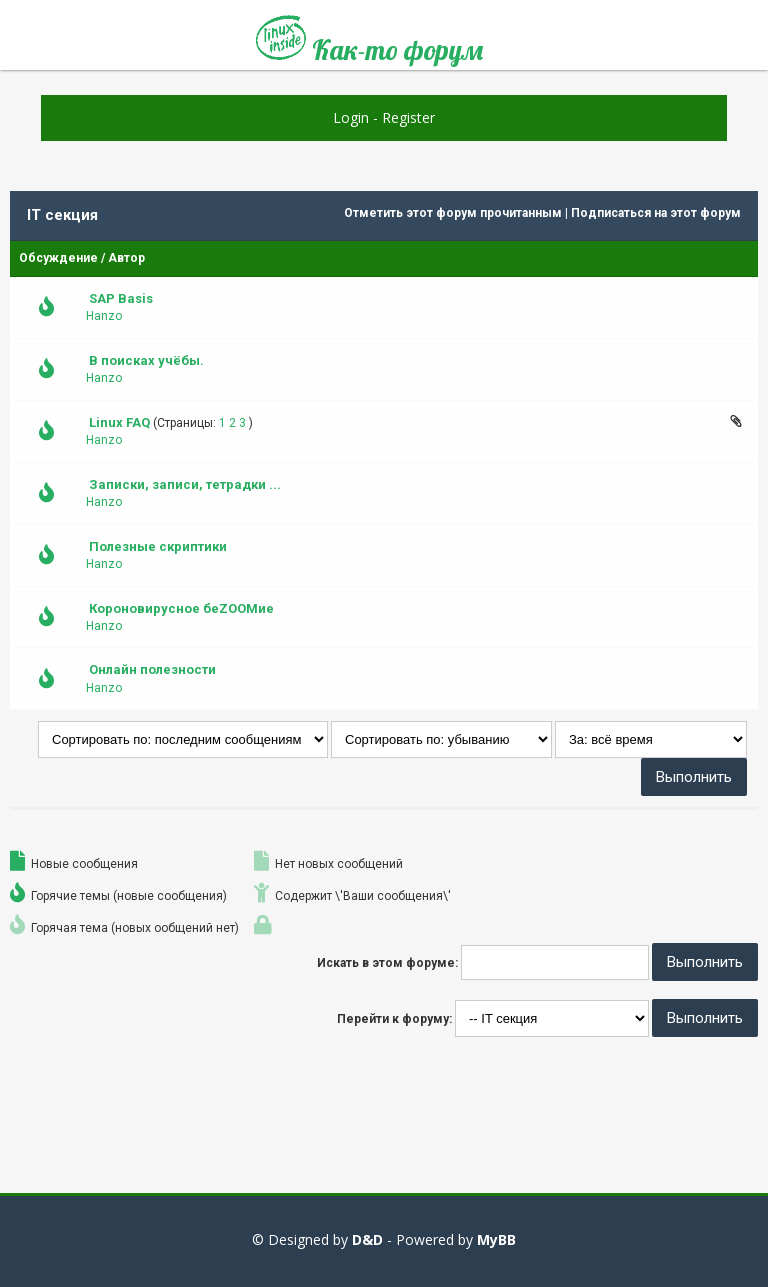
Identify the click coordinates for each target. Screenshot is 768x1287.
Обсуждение (58, 258)
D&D (367, 1239)
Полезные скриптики (158, 546)
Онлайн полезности (152, 669)
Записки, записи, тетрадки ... (185, 484)
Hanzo (104, 316)
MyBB (496, 1239)
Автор (126, 258)
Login (351, 117)
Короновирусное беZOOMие (181, 608)
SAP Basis (121, 298)
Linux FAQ (119, 422)
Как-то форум (369, 42)
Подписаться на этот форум (656, 213)
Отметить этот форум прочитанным (453, 213)
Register (408, 117)
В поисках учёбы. (146, 360)
